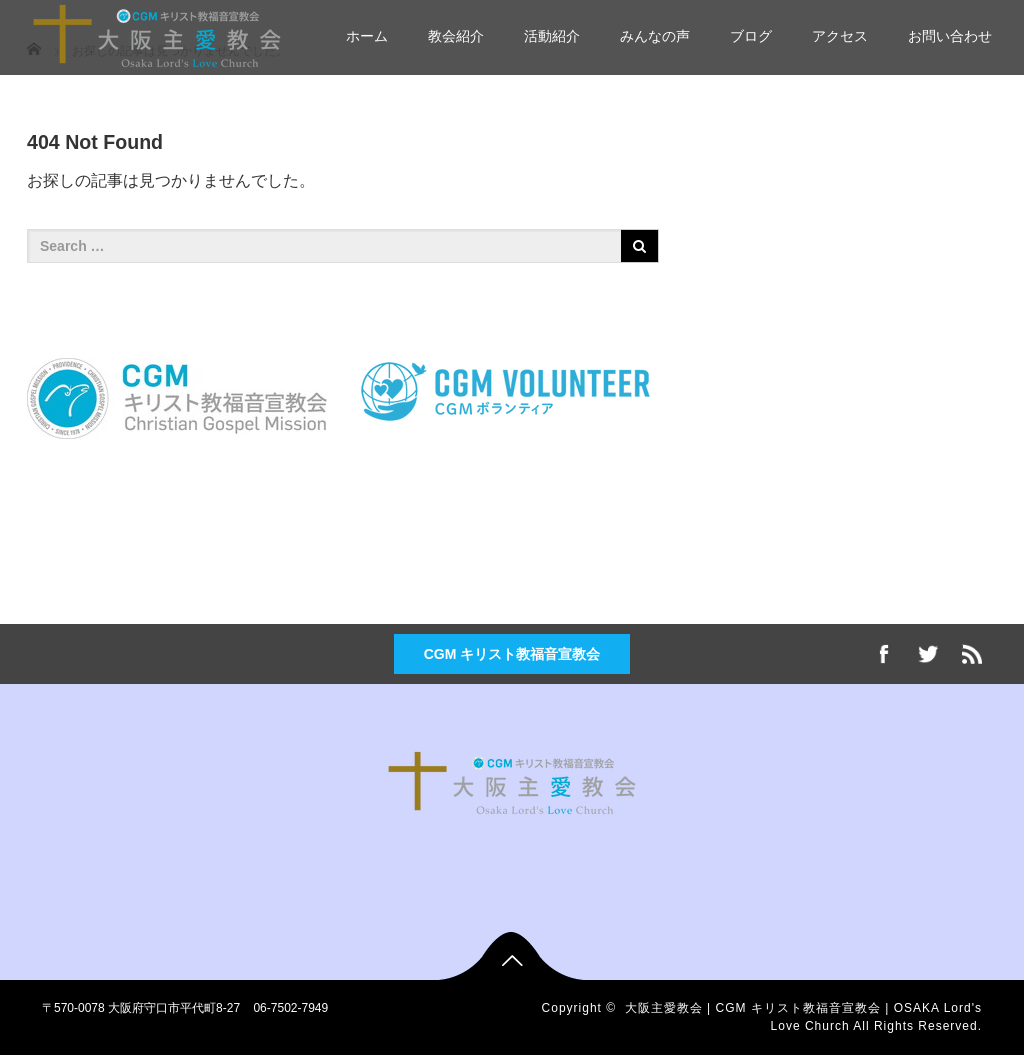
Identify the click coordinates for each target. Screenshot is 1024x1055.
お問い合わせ (950, 36)
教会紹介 (456, 36)
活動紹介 (552, 36)
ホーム (367, 36)
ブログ (751, 36)
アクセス (840, 36)
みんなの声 (655, 36)
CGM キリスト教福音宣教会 (512, 654)
